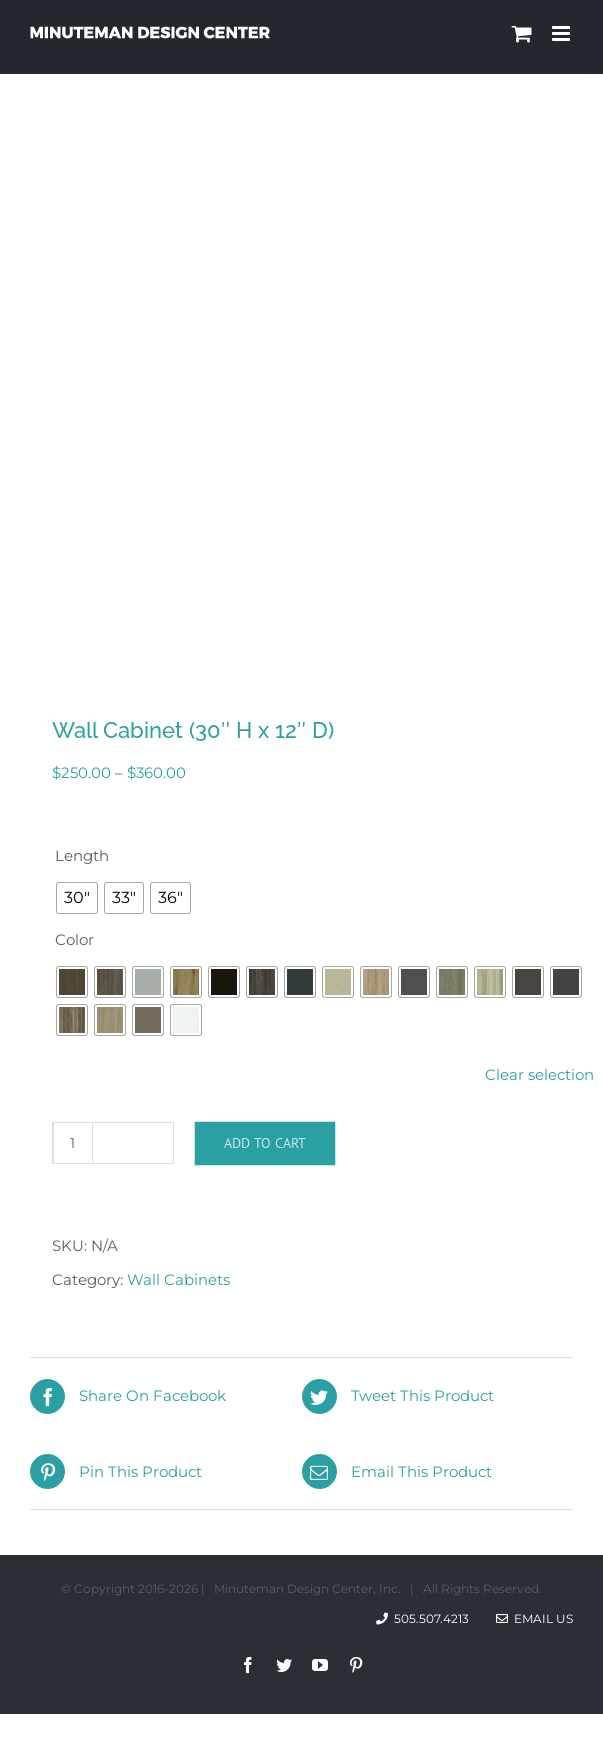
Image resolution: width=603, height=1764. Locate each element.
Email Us (534, 1618)
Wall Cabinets (178, 1279)
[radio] (77, 898)
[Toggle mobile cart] (522, 33)
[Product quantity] (73, 1143)
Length (82, 855)
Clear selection (539, 1074)
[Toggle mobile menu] (562, 33)
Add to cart (265, 1143)
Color (74, 939)
